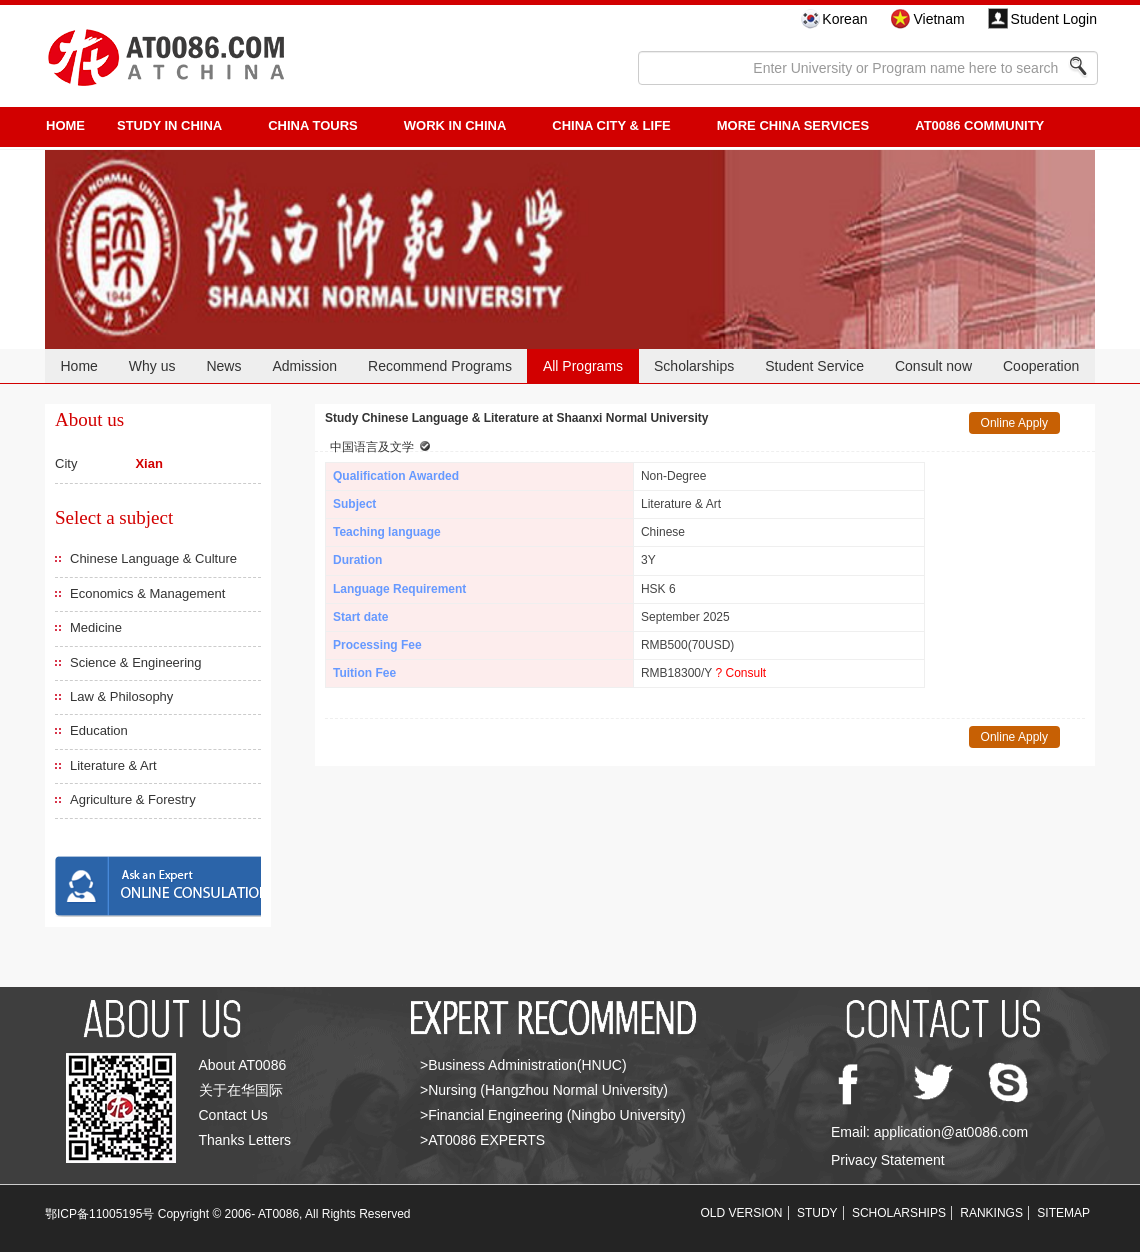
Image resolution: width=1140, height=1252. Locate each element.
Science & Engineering (136, 662)
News (223, 366)
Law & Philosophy (121, 696)
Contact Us (233, 1115)
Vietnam (938, 19)
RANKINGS (991, 1213)
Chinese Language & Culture (153, 558)
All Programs (583, 366)
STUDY (817, 1213)
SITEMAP (1063, 1213)
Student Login (1054, 19)
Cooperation (1041, 366)
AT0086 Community (979, 125)
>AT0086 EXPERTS (482, 1140)
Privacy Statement (888, 1160)
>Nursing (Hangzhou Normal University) (544, 1090)
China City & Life (611, 125)
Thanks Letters (245, 1140)
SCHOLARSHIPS (899, 1213)
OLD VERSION (742, 1213)
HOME (65, 125)
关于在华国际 (241, 1090)
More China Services (793, 125)
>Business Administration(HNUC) (523, 1065)
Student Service (814, 366)
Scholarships (694, 366)
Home (78, 366)
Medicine (96, 627)
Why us (152, 366)
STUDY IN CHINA (169, 125)
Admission (304, 366)
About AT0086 (243, 1065)
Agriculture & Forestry (133, 799)
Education (99, 730)
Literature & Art (113, 765)
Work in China (455, 125)
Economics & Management (147, 593)
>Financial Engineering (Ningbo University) (553, 1115)
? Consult (740, 673)
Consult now (933, 366)
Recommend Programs (440, 366)
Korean (844, 19)
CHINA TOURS (313, 125)
